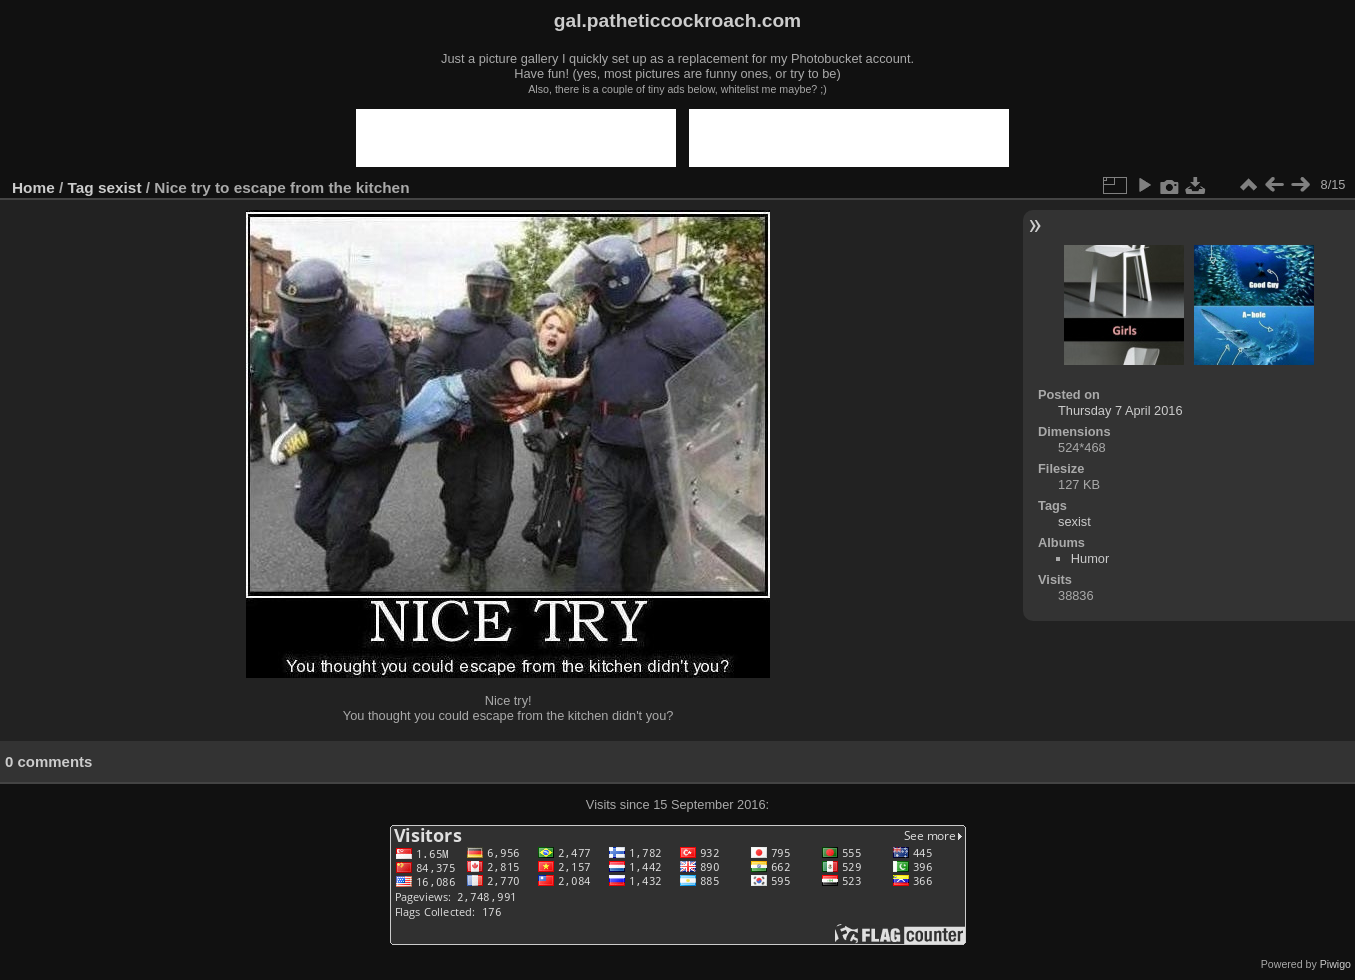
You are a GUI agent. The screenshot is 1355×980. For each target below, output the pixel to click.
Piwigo (1335, 964)
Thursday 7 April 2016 (1120, 410)
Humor (1090, 558)
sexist (120, 187)
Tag (81, 187)
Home (33, 187)
